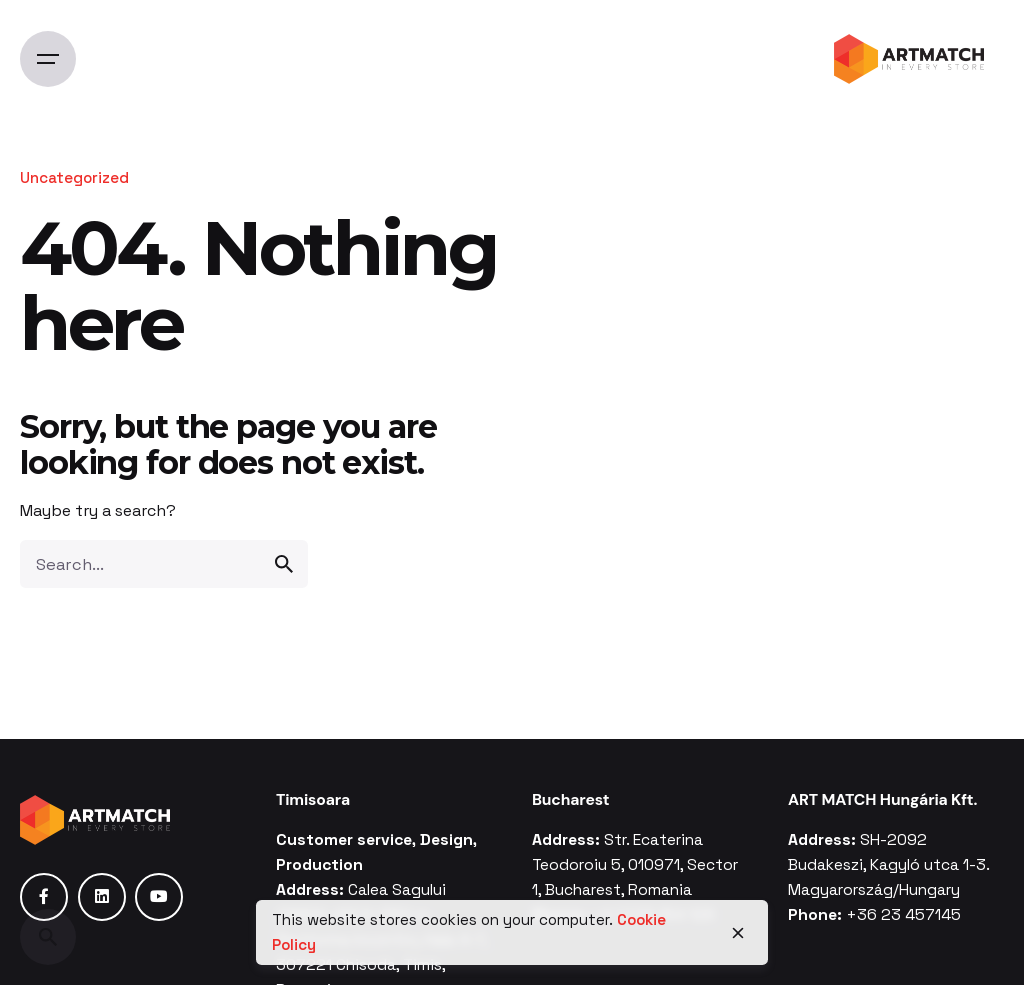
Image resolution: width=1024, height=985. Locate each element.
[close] (738, 933)
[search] (284, 564)
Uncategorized (74, 177)
